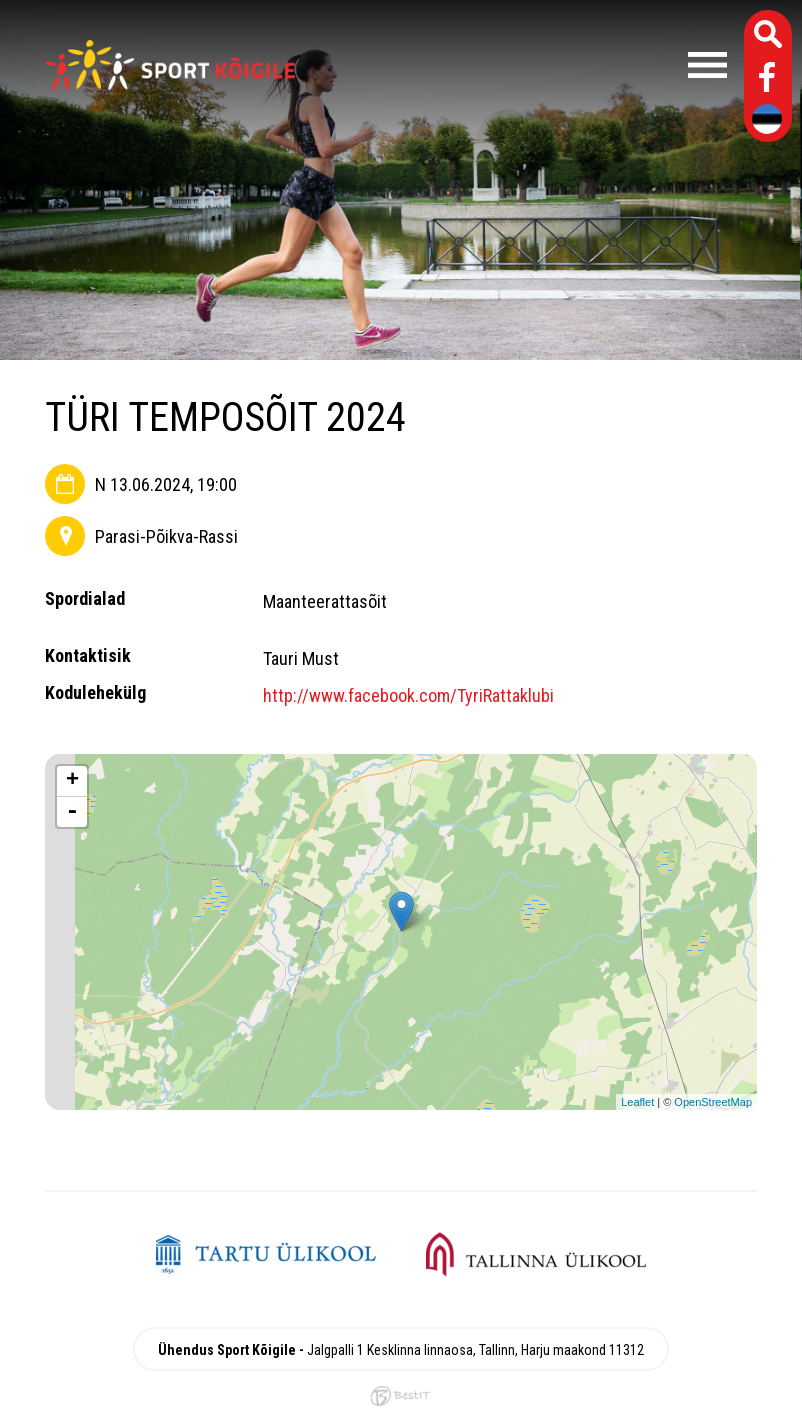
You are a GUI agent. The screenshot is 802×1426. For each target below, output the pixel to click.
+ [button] (72, 781)
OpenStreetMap (713, 1102)
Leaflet (637, 1102)
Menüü (521, 65)
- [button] (72, 812)
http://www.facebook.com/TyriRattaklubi (408, 695)
